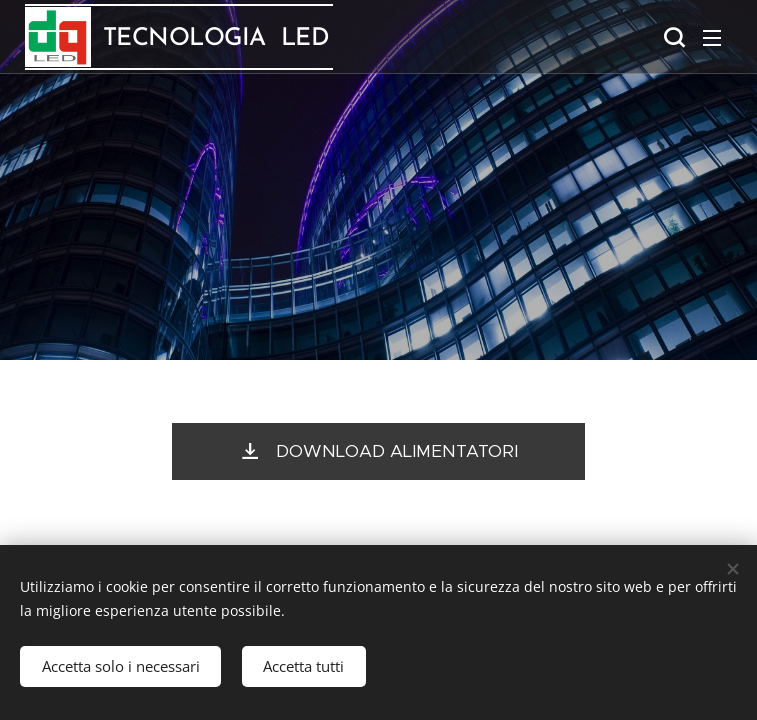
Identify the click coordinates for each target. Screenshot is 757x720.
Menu (712, 38)
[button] (672, 37)
